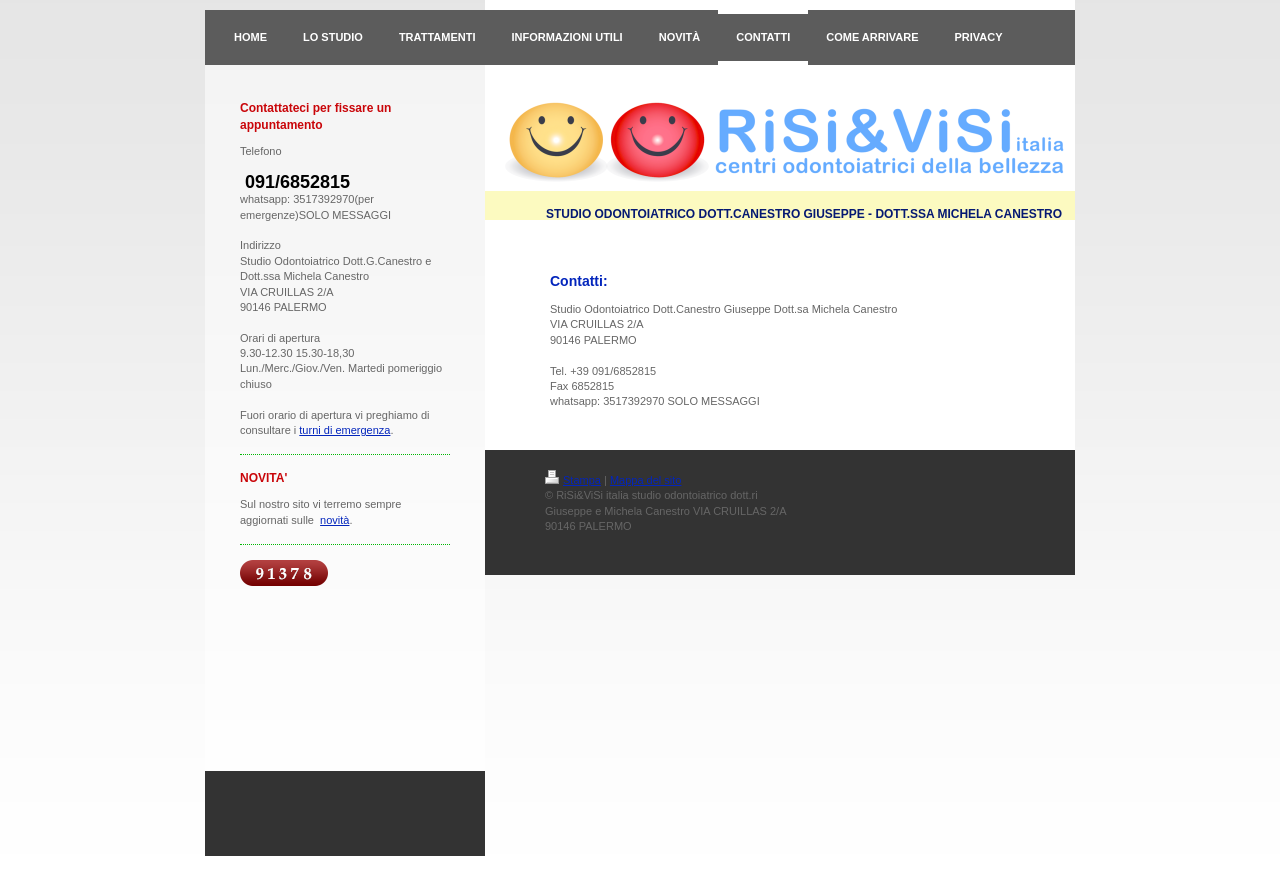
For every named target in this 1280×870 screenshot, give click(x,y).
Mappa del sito (646, 480)
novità (334, 520)
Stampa (573, 480)
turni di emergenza (344, 430)
